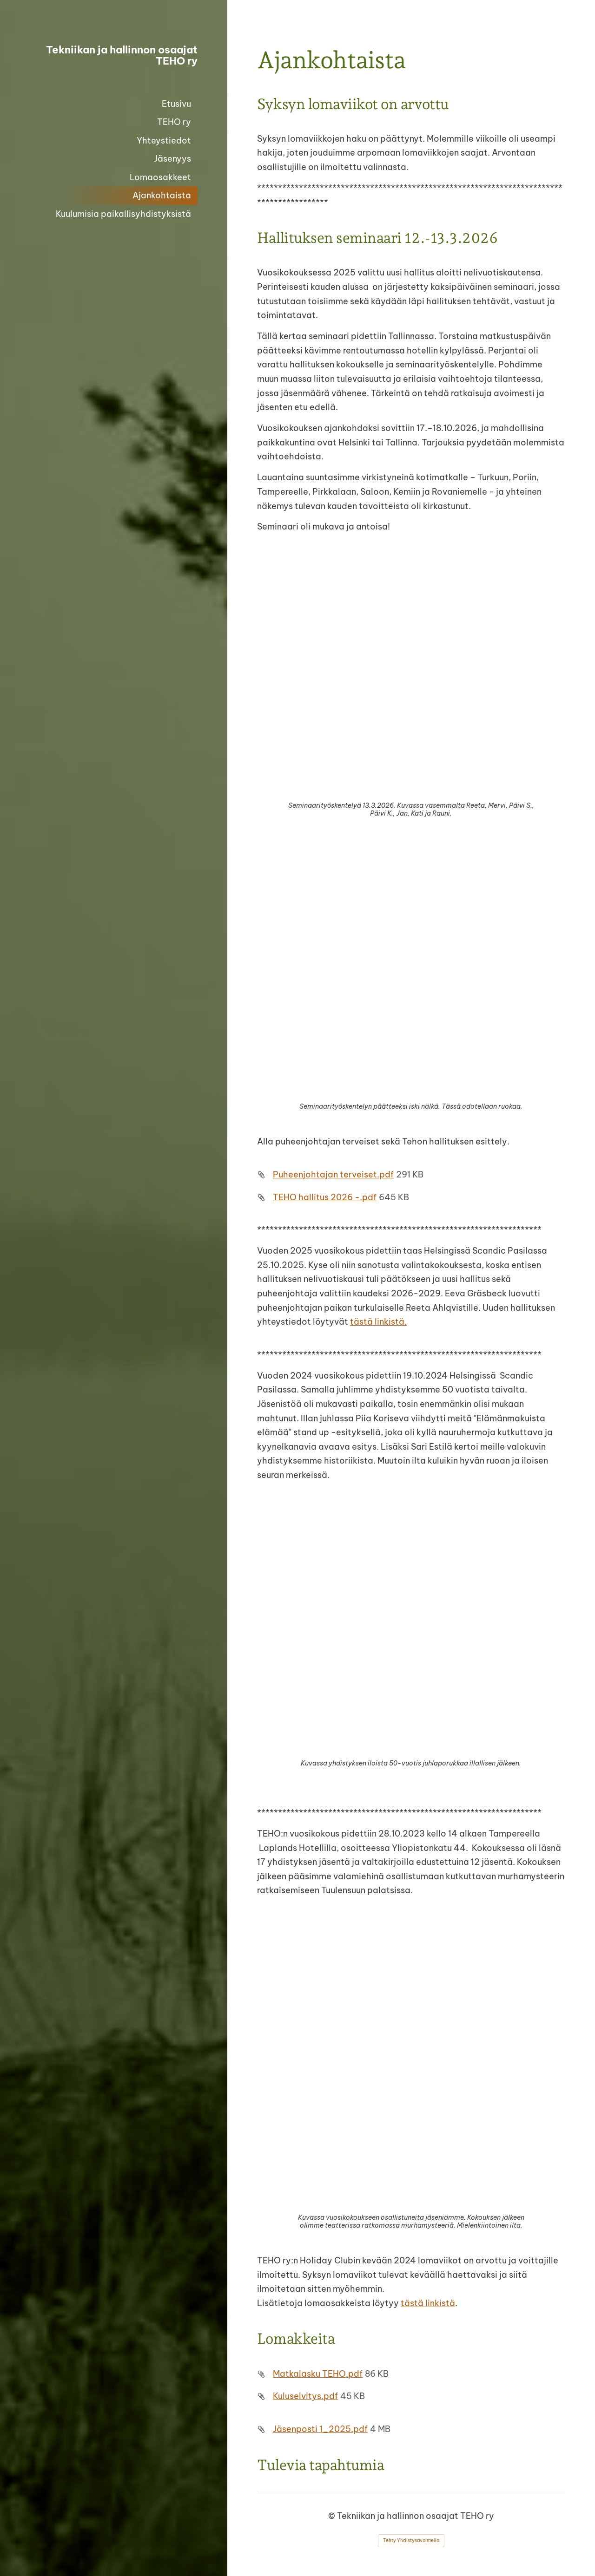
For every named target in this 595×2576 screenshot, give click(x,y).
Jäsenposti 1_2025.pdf (320, 2429)
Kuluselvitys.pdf (305, 2396)
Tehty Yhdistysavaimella (411, 2540)
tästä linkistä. (378, 1321)
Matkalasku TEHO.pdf (318, 2373)
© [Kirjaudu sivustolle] (332, 2516)
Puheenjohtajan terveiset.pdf (333, 1174)
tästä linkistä (428, 2303)
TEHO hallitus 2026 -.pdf (325, 1197)
